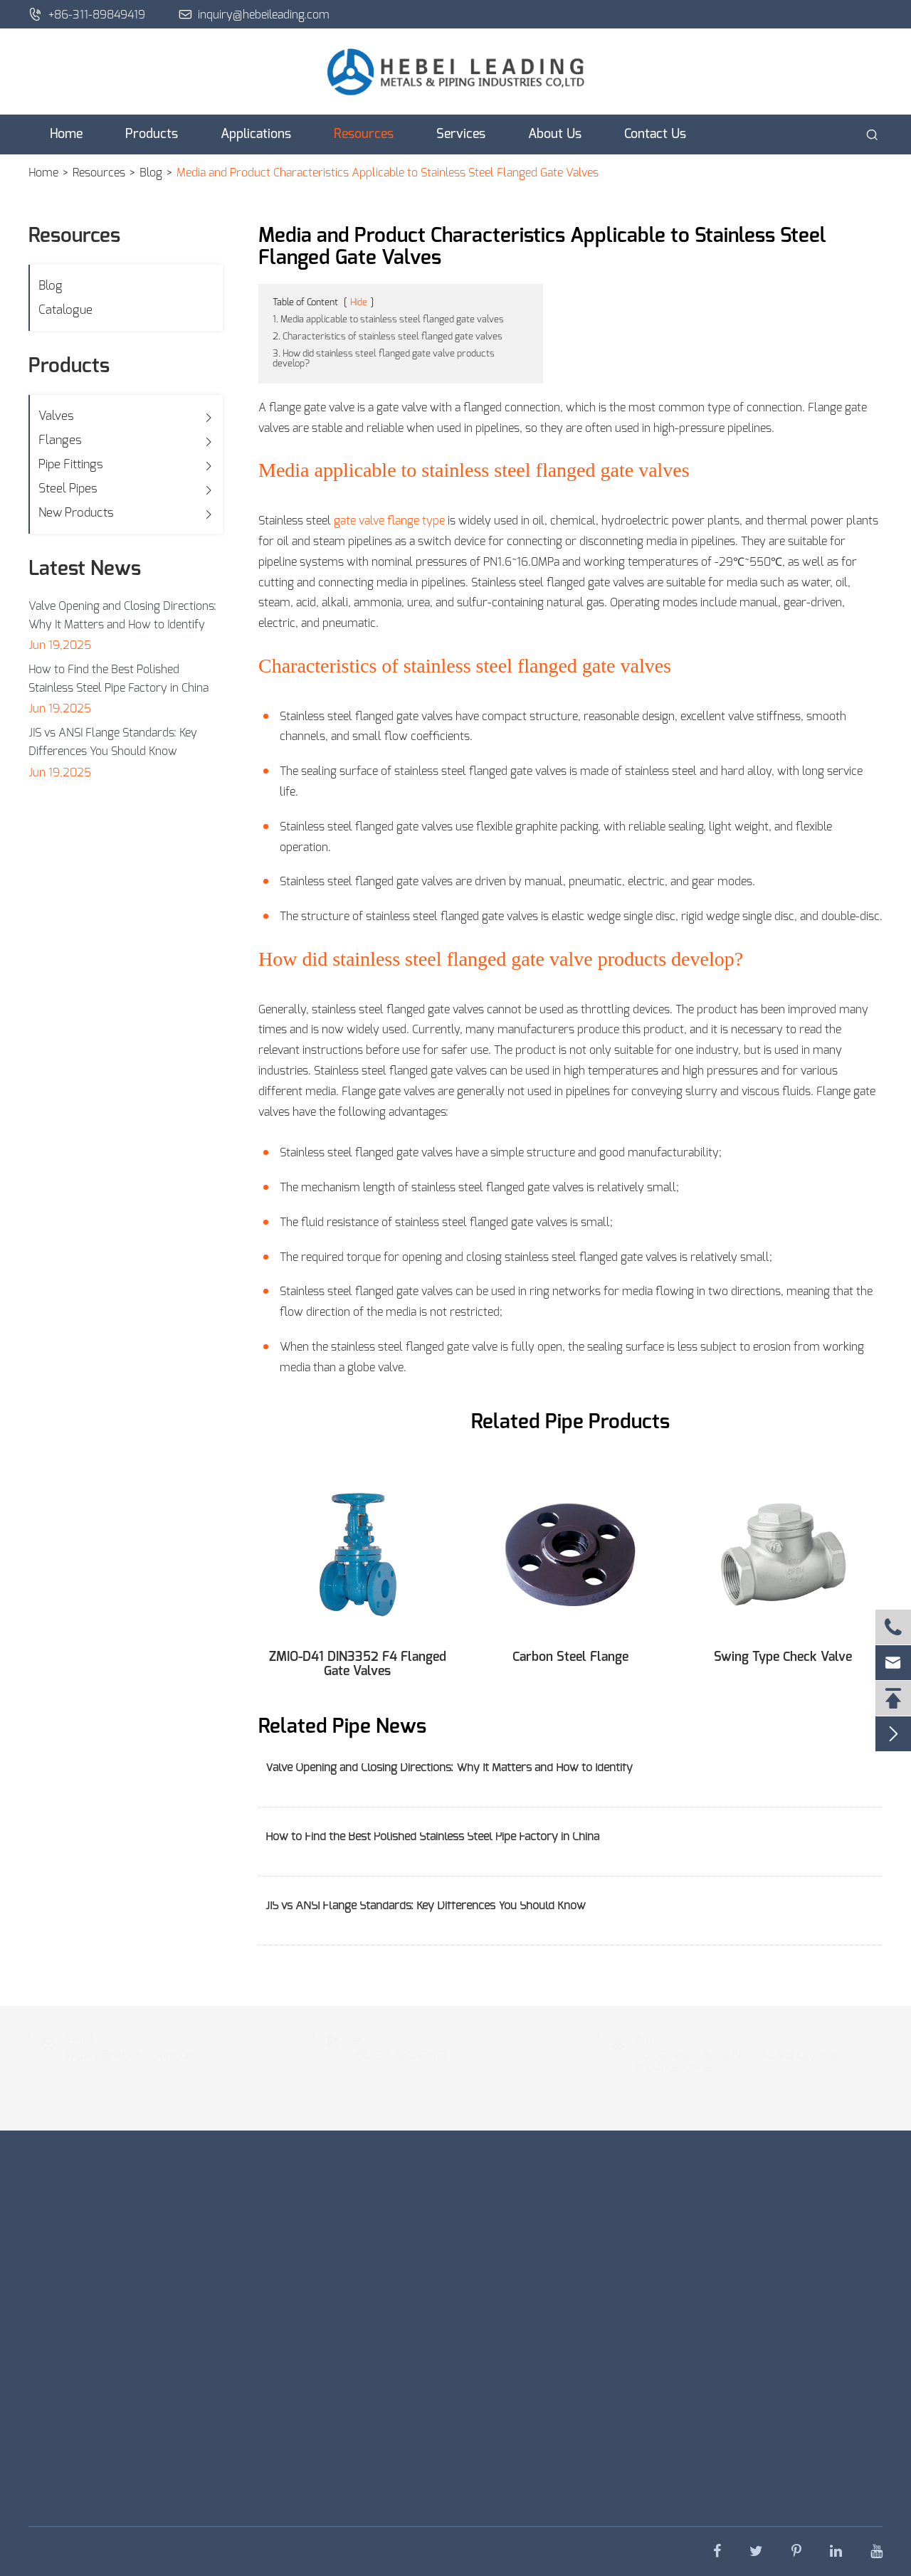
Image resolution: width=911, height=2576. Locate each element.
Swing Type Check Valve (783, 1657)
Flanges (60, 440)
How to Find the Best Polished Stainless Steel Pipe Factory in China (118, 679)
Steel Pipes (68, 488)
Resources (364, 134)
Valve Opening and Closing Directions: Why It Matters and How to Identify (122, 615)
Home (66, 134)
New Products (76, 513)
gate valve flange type (389, 521)
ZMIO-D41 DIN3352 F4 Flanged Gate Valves (357, 1664)
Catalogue (65, 310)
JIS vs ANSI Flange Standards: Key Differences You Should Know (112, 742)
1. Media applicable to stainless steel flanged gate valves (388, 319)
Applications (256, 134)
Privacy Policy (562, 2551)
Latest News (84, 569)
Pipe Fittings (70, 464)
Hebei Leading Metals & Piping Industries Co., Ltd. (202, 2551)
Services (460, 134)
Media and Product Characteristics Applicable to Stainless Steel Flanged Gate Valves (388, 173)
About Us (554, 134)
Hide (358, 302)
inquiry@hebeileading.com (254, 14)
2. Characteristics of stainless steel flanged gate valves (387, 337)
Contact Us (655, 134)
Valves (56, 416)
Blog (150, 173)
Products (151, 134)
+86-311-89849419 (86, 14)
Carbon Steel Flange (570, 1657)
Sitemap (485, 2551)
